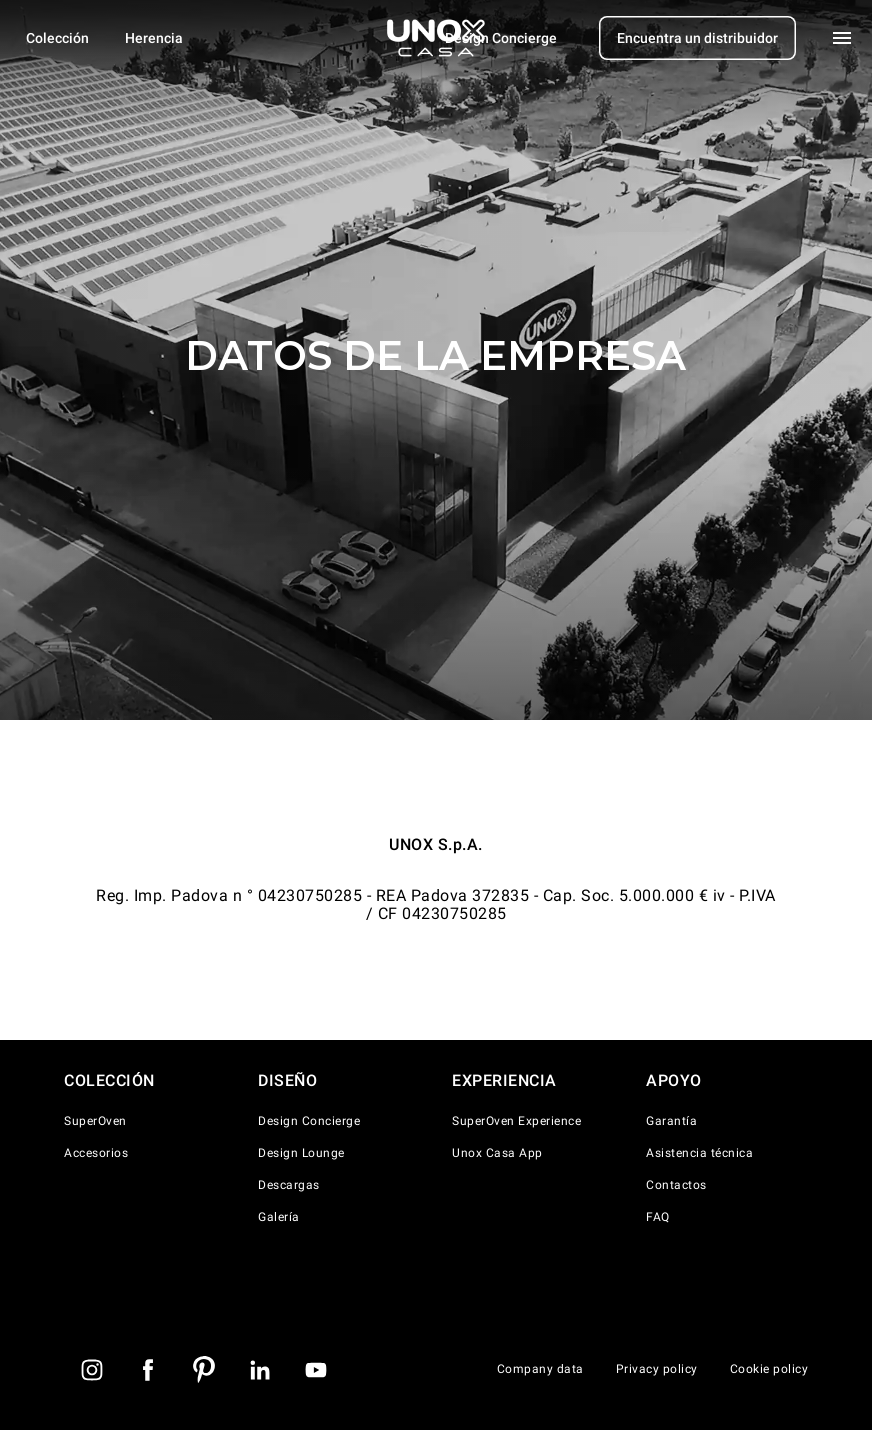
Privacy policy (657, 1369)
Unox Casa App (497, 1153)
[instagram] (92, 1370)
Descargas (289, 1185)
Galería (279, 1217)
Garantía (671, 1121)
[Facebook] (148, 1370)
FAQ (658, 1217)
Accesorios (96, 1153)
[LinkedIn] (260, 1370)
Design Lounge (301, 1153)
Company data (540, 1369)
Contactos (676, 1185)
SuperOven (95, 1121)
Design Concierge (309, 1121)
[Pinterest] (204, 1370)
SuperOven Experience (516, 1121)
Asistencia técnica (699, 1153)
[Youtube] (316, 1370)
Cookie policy (769, 1369)
